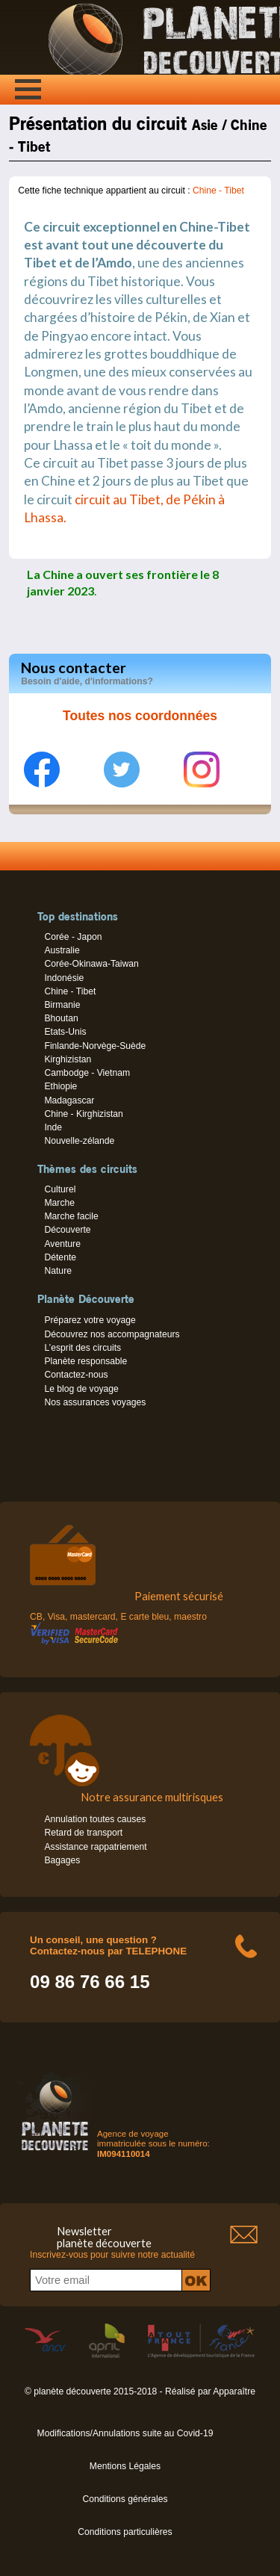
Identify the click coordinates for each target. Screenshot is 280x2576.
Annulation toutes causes (95, 1819)
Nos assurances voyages (95, 1402)
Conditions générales (124, 2499)
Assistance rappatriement (95, 1847)
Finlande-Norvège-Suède (95, 1046)
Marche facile (71, 1216)
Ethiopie (60, 1086)
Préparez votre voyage (89, 1320)
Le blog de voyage (81, 1389)
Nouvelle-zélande (79, 1141)
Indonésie (64, 978)
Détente (60, 1257)
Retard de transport (83, 1832)
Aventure (62, 1244)
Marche (59, 1203)
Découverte (67, 1229)
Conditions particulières (125, 2532)
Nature (58, 1271)
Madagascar (69, 1100)
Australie (61, 950)
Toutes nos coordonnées (140, 715)
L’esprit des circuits (82, 1348)
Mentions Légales (125, 2466)
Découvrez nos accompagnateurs (111, 1334)
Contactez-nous (76, 1374)
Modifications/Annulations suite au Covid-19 (125, 2433)
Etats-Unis (65, 1032)
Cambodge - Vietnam (87, 1073)
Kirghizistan (67, 1059)
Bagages (62, 1860)
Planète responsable (85, 1361)
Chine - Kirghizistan (83, 1114)
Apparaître (234, 2391)
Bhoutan (61, 1018)
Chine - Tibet (218, 190)
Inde (53, 1127)
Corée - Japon (73, 937)
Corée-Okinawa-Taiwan (91, 964)
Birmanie (62, 1005)
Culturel (59, 1189)
